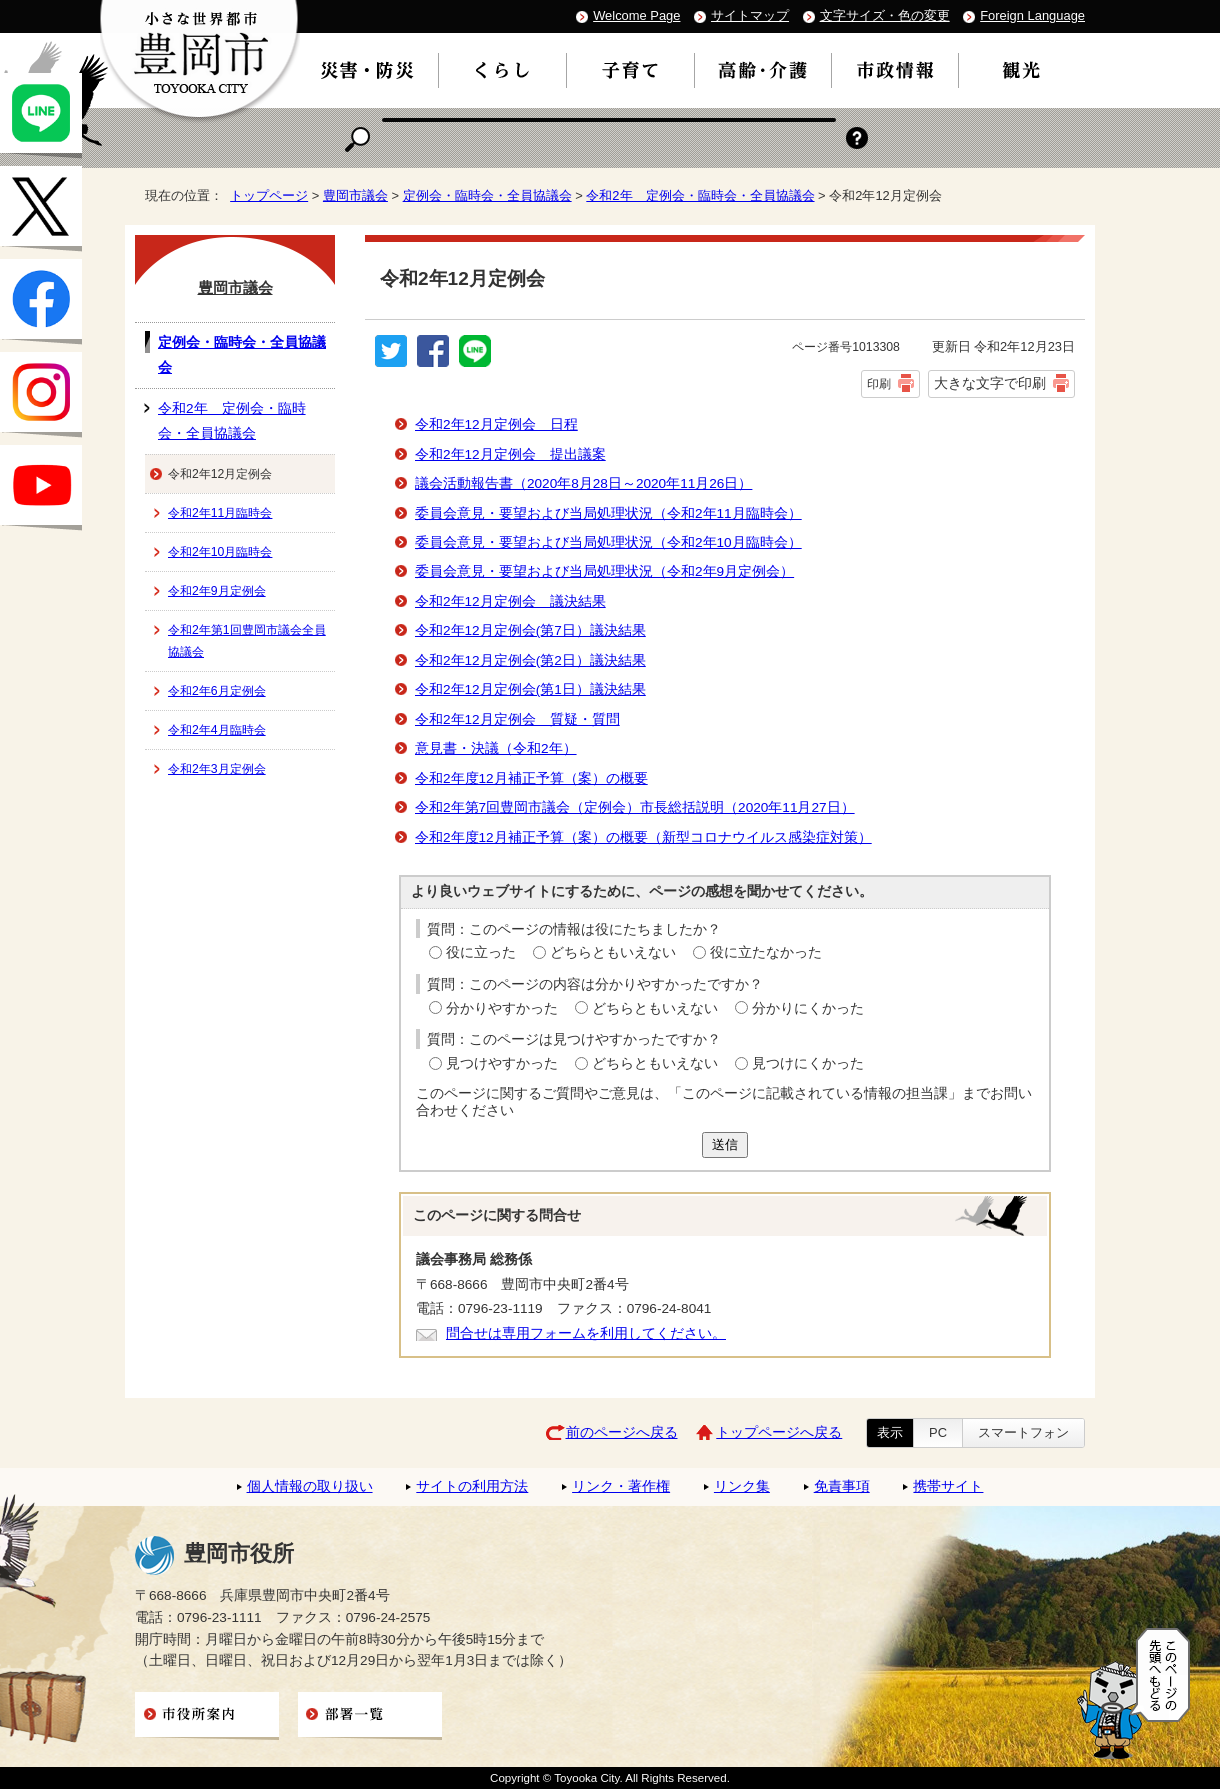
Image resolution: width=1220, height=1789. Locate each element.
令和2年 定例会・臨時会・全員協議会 (700, 195)
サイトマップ (750, 15)
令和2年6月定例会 (217, 691)
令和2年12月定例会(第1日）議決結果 (530, 689)
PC (938, 1432)
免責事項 (842, 1486)
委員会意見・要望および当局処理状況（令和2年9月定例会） (604, 571)
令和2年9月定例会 (217, 591)
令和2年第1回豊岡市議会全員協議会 (247, 641)
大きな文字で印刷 (990, 383)
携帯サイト (948, 1486)
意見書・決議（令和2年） (496, 748)
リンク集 (742, 1486)
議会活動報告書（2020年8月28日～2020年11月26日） (583, 483)
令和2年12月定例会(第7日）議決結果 (530, 630)
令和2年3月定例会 (217, 769)
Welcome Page (636, 15)
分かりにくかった (808, 1008)
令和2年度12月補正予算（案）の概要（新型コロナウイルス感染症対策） (643, 837)
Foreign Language (1032, 15)
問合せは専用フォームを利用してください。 (586, 1333)
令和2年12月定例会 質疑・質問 (517, 719)
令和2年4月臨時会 (217, 730)
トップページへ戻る (779, 1432)
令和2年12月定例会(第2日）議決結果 (530, 660)
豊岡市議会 (355, 195)
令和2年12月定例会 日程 (496, 424)
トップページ (269, 195)
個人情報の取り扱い (310, 1486)
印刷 (879, 384)
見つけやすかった (502, 1063)
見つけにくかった (808, 1063)
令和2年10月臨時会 (220, 552)
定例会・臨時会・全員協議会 (487, 195)
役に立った (481, 952)
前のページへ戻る (622, 1432)
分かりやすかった (502, 1008)
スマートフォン (1023, 1432)
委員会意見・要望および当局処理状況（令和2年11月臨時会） (608, 513)
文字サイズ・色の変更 (885, 15)
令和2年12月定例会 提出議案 (510, 454)
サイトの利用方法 (472, 1486)
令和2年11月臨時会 (220, 513)
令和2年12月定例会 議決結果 (510, 601)
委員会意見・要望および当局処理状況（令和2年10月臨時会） (608, 542)
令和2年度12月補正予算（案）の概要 (531, 778)
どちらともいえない (613, 952)
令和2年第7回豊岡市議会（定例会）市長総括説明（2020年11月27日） (635, 807)
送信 (725, 1144)
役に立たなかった (766, 952)
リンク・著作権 (621, 1486)
